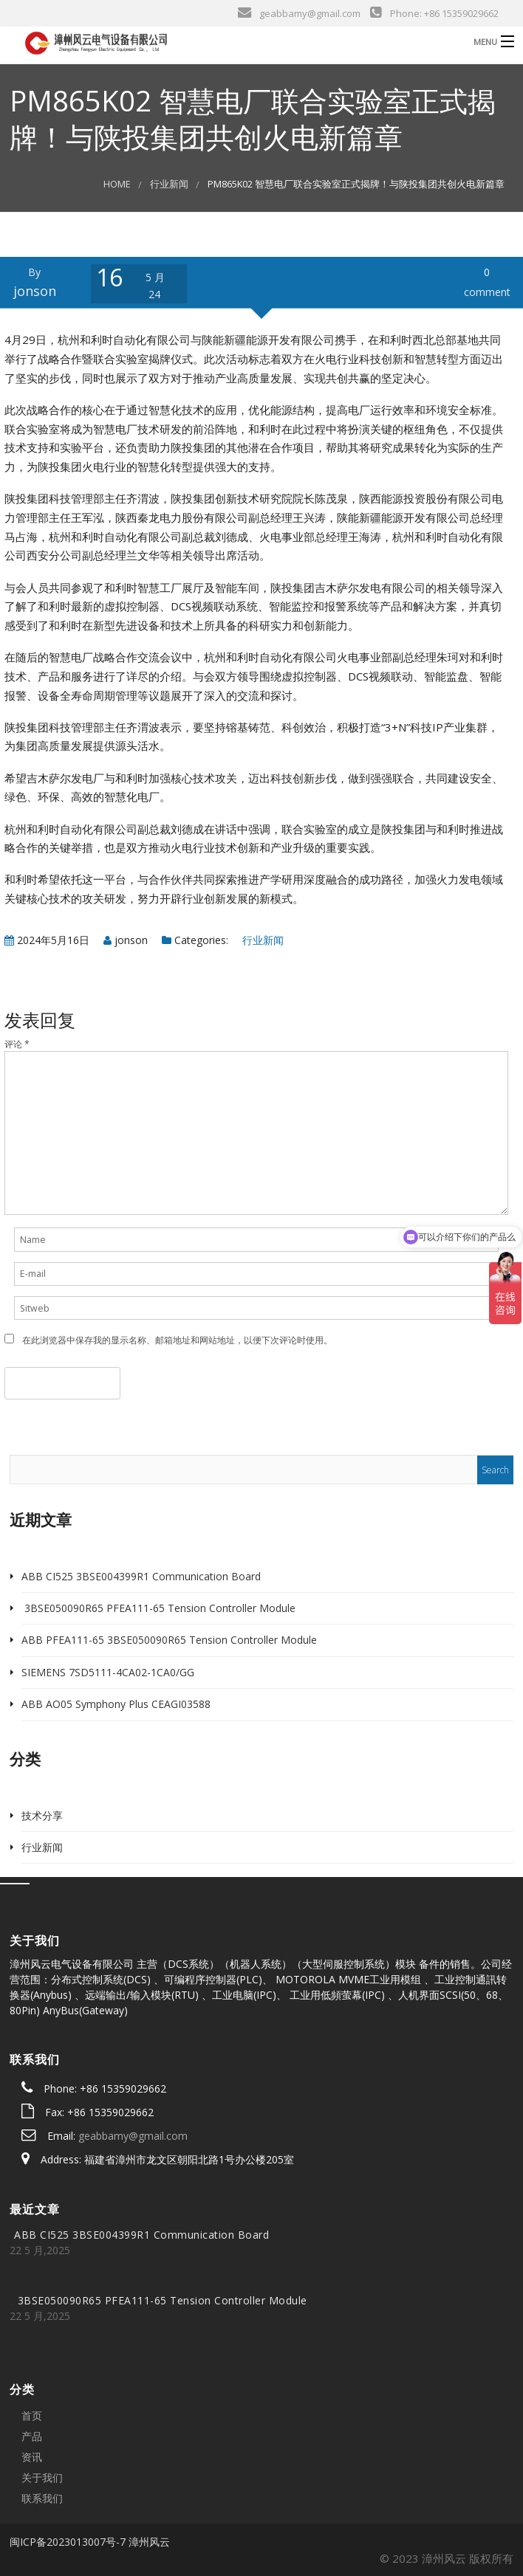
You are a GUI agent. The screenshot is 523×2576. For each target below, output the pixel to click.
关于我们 (42, 2477)
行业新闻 (169, 184)
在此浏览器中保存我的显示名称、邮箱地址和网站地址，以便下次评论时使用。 (177, 1340)
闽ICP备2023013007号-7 (68, 2542)
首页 (31, 2415)
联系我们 (42, 2498)
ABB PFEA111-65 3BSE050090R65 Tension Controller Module (169, 1640)
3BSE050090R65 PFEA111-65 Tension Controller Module (158, 1608)
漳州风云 (149, 2542)
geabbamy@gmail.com (133, 2136)
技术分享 (42, 1815)
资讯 (31, 2457)
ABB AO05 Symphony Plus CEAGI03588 (116, 1704)
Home (117, 184)
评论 (17, 1044)
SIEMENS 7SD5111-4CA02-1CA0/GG (107, 1672)
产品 (31, 2436)
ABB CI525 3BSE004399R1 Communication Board (141, 1576)
